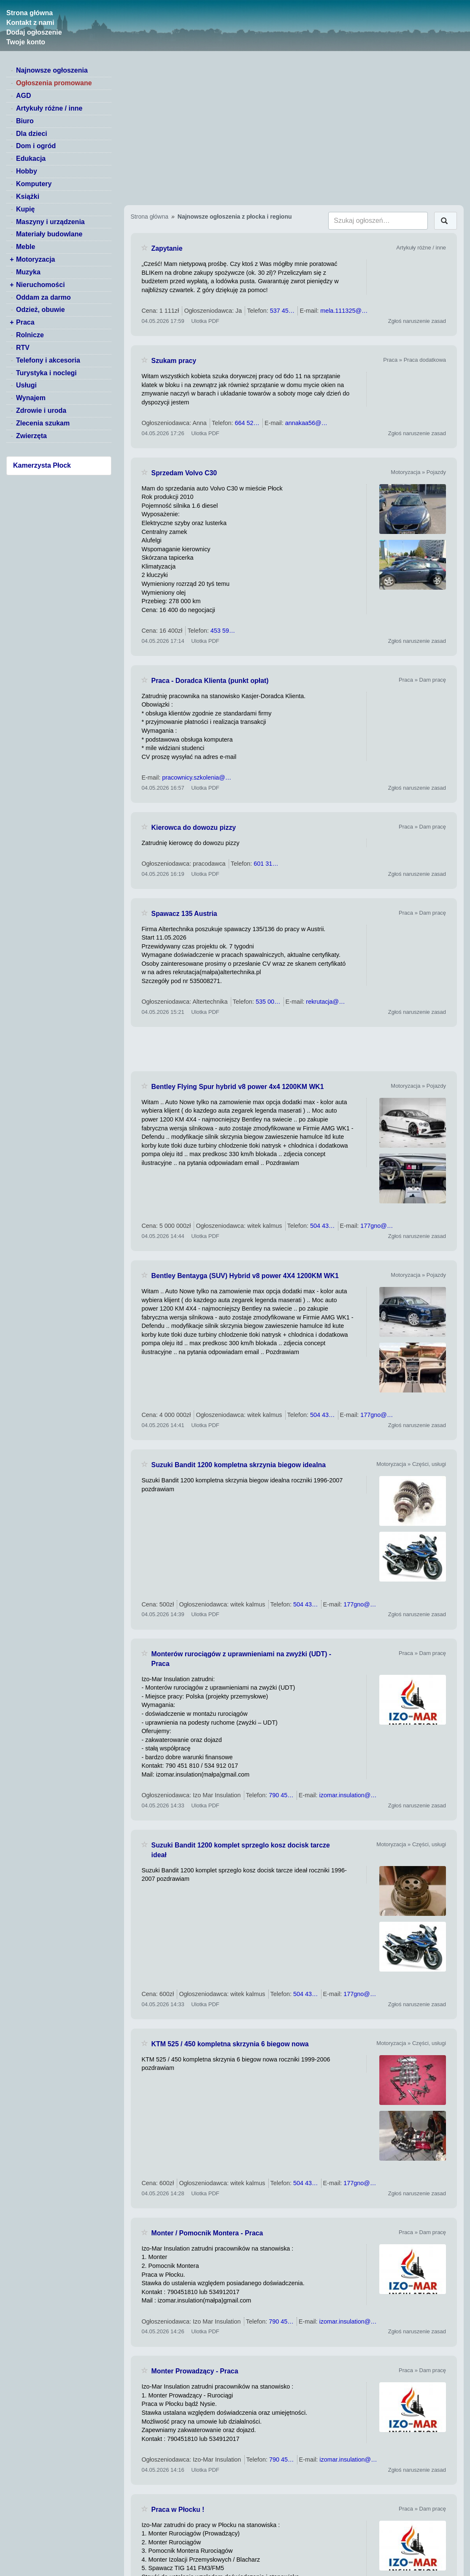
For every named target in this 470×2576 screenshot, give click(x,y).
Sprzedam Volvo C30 (184, 473)
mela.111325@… (343, 310)
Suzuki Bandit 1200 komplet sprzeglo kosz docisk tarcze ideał (240, 1850)
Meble (25, 246)
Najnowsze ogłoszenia (52, 70)
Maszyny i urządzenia (50, 221)
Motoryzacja (35, 259)
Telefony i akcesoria (48, 360)
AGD (23, 95)
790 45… (281, 1795)
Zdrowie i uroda (41, 410)
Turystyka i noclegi (46, 373)
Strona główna (29, 12)
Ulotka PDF (205, 321)
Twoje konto (25, 42)
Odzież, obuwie (40, 309)
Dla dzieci (31, 133)
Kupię (25, 209)
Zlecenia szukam (43, 423)
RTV (23, 347)
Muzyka (28, 272)
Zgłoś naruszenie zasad (417, 321)
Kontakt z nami (30, 22)
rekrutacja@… (325, 1001)
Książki (27, 196)
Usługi (26, 385)
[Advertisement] (293, 1049)
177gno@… (376, 1225)
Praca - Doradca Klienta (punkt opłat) (210, 680)
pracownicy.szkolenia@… (196, 777)
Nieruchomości (40, 284)
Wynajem (31, 397)
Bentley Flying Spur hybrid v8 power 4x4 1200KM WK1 (237, 1086)
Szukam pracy (173, 360)
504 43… (322, 1225)
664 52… (247, 423)
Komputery (33, 183)
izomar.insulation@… (348, 1795)
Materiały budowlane (49, 234)
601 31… (266, 863)
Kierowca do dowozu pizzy (193, 827)
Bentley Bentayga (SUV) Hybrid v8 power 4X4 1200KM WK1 (245, 1275)
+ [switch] (12, 259)
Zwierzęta (31, 435)
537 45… (282, 310)
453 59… (223, 630)
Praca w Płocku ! (178, 2509)
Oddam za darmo (43, 297)
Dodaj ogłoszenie (34, 32)
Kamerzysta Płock (42, 465)
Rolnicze (30, 335)
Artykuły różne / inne (49, 108)
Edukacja (31, 158)
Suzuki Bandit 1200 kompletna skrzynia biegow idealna (238, 1464)
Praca (25, 322)
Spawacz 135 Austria (184, 913)
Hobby (26, 171)
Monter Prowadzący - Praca (194, 2371)
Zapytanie (167, 248)
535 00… (268, 1001)
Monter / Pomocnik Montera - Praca (207, 2233)
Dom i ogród (36, 145)
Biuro (25, 121)
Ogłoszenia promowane (54, 83)
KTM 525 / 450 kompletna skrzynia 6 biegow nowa (230, 2044)
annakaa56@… (306, 423)
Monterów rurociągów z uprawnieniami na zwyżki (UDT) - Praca (241, 1658)
